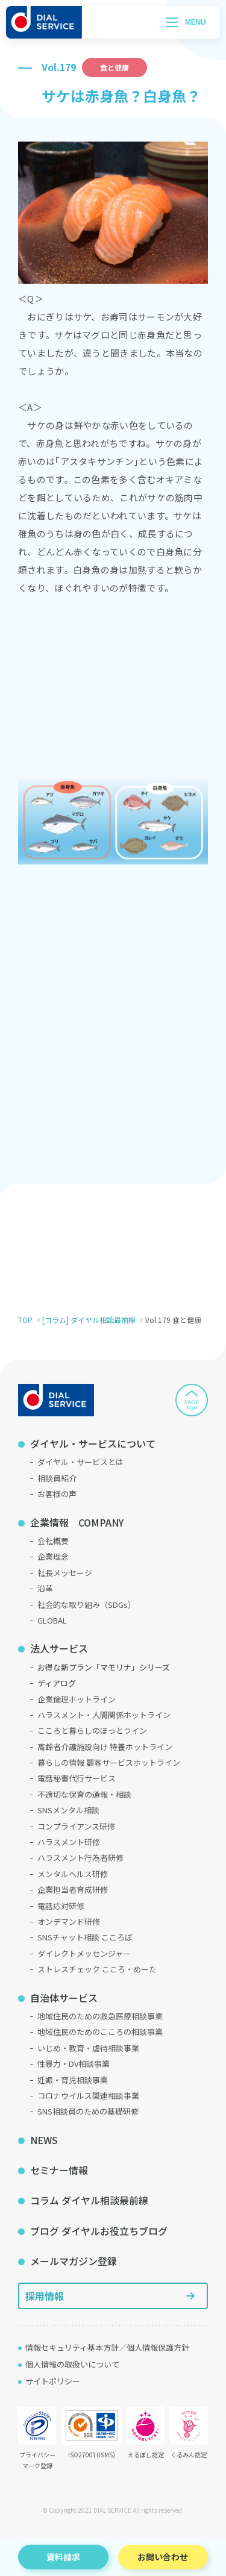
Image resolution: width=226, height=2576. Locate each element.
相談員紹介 (57, 1478)
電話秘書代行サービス (76, 1778)
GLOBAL (52, 1620)
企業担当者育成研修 (72, 1889)
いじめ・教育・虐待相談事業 (88, 2048)
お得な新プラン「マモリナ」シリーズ (103, 1667)
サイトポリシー (52, 2381)
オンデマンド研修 (68, 1921)
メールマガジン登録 (73, 2261)
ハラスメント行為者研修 (80, 1857)
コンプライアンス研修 (76, 1826)
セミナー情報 (59, 2170)
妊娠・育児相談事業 (72, 2080)
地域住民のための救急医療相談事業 (100, 2016)
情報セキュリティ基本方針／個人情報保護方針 (107, 2347)
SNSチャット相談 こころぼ (85, 1937)
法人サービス (59, 1648)
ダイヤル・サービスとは (80, 1462)
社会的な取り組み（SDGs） (86, 1604)
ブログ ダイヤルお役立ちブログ (99, 2231)
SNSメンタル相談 (68, 1810)
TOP (25, 1320)
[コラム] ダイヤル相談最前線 (89, 1320)
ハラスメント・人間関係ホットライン (104, 1715)
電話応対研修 (60, 1906)
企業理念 (53, 1556)
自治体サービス (64, 1997)
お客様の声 (57, 1493)
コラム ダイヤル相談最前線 (89, 2200)
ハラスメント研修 (68, 1842)
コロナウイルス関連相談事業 (88, 2095)
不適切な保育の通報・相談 (84, 1794)
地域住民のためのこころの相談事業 (100, 2031)
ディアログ (56, 1683)
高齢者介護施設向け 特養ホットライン (104, 1746)
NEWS (44, 2140)
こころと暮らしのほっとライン (92, 1730)
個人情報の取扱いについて (72, 2364)
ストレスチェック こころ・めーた (97, 1969)
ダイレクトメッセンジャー (84, 1953)
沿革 (45, 1588)
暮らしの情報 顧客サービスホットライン (108, 1762)
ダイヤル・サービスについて (92, 1443)
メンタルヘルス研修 (72, 1874)
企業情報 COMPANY (77, 1522)
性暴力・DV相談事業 (73, 2063)
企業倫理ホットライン (76, 1699)
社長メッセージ (64, 1572)
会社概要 (53, 1540)
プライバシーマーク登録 (37, 2438)
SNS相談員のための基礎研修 (88, 2111)
